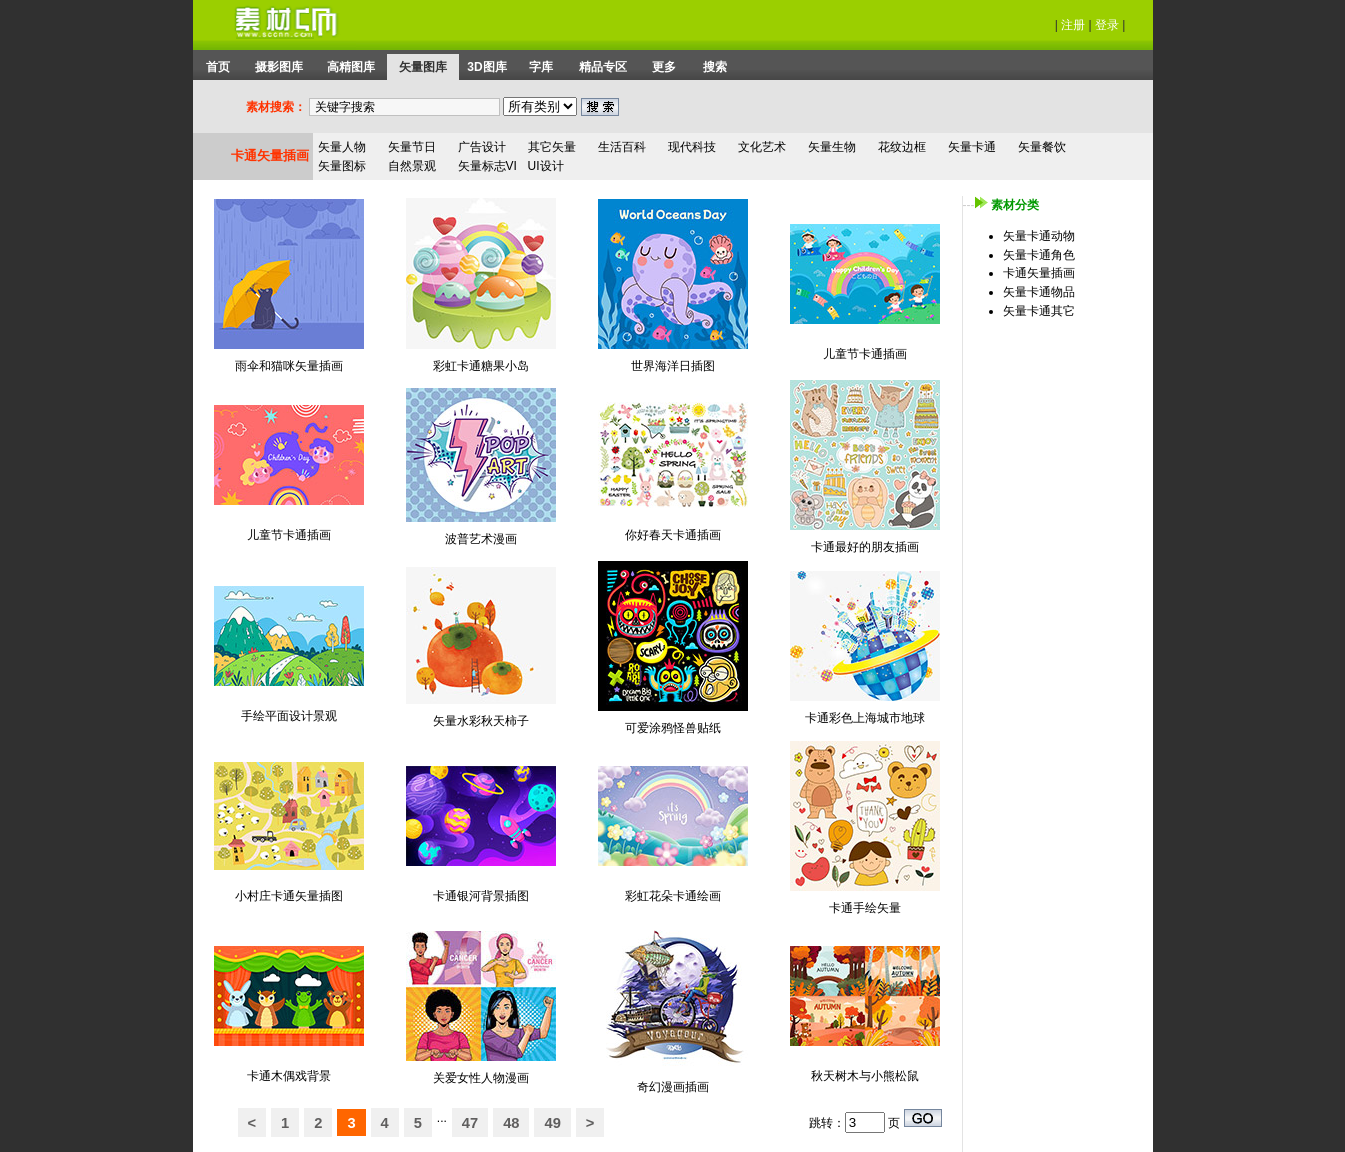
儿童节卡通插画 (865, 354)
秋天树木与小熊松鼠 (865, 1076)
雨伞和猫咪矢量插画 (289, 366)
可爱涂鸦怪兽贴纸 (673, 728)
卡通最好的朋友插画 (865, 547)
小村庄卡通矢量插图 (289, 896)
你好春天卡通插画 (673, 535)
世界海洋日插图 (673, 366)
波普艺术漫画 (481, 539)
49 (552, 1123)
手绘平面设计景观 (289, 716)
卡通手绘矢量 (865, 908)
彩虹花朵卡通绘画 (673, 896)
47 (470, 1123)
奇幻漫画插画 (673, 1087)
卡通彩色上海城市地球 (865, 718)
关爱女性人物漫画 (481, 1078)
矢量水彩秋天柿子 (481, 721)
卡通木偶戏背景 (289, 1076)
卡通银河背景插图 (481, 896)
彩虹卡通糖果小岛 (481, 366)
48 (511, 1123)
